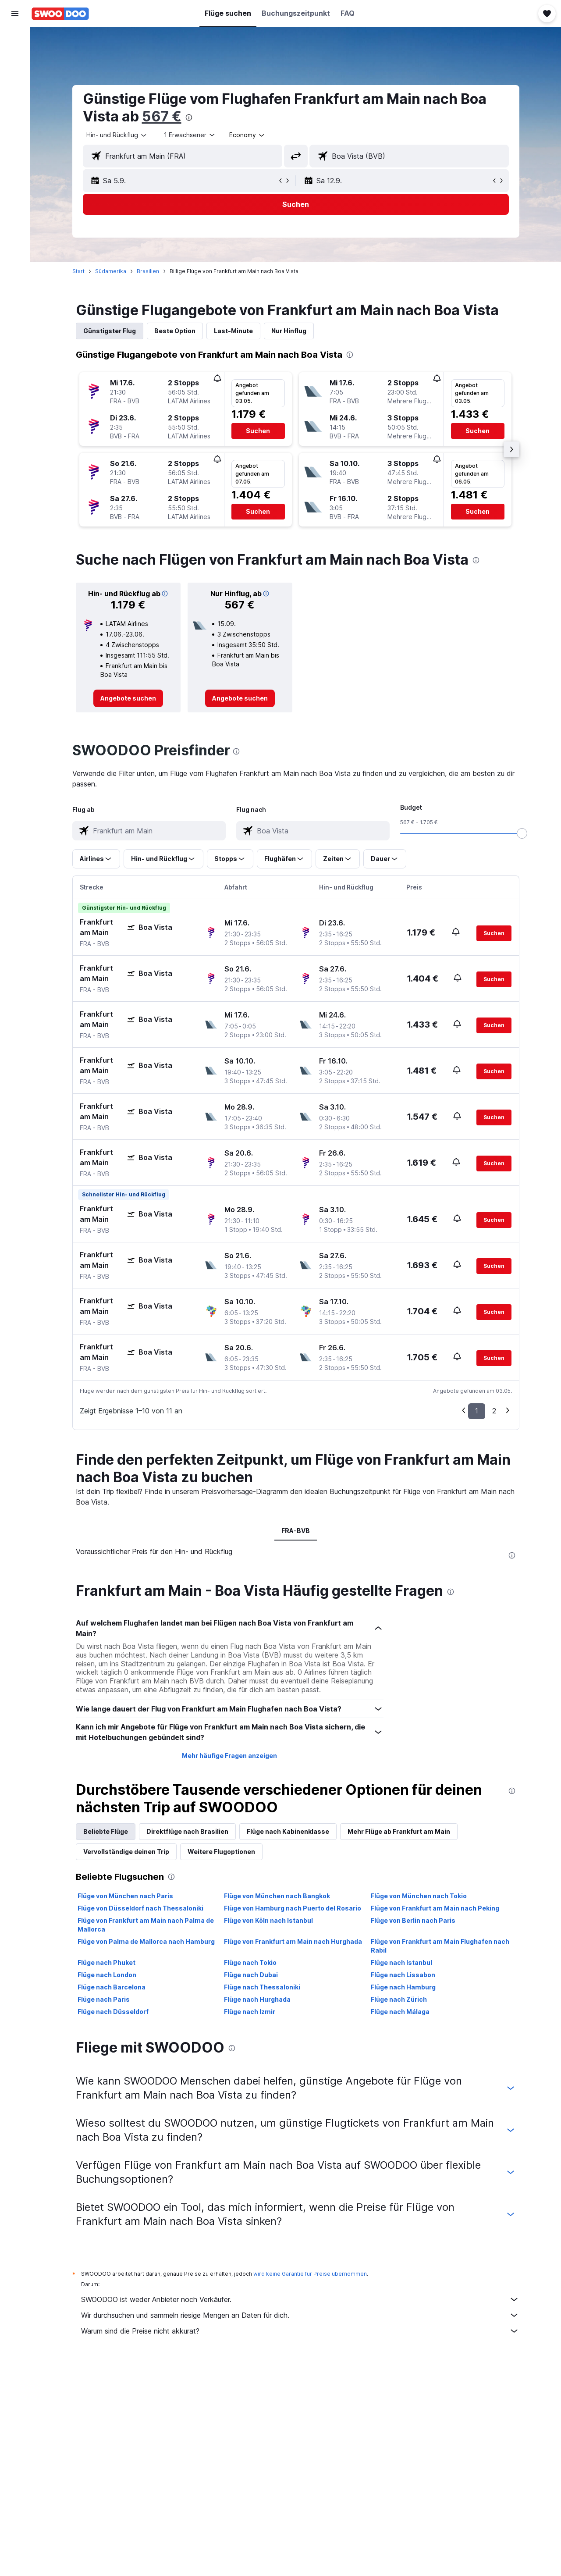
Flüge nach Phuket (106, 1962)
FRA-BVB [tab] (295, 1530)
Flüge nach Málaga (400, 2011)
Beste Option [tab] (174, 330)
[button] (15, 13)
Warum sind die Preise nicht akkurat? (300, 2331)
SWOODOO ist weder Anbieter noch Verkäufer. (300, 2299)
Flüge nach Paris (104, 1999)
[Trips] (15, 139)
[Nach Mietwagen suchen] (15, 77)
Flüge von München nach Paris (125, 1896)
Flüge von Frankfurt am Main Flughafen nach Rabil (440, 1946)
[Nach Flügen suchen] (15, 40)
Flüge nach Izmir (249, 2011)
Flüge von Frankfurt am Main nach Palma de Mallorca (146, 1925)
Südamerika (110, 271)
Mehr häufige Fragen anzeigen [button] (229, 1755)
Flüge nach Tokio (250, 1962)
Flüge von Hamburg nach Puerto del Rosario (292, 1908)
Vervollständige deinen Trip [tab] (126, 1851)
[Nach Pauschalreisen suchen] (15, 95)
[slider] (522, 833)
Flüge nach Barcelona (112, 1987)
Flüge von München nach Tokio (419, 1896)
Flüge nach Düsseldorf (113, 2011)
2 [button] (494, 1410)
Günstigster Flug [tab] (109, 330)
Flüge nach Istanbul (401, 1962)
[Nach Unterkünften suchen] (15, 59)
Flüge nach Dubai (251, 1974)
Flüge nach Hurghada (257, 1999)
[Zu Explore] (15, 114)
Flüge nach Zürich (399, 1999)
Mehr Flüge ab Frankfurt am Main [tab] (399, 1831)
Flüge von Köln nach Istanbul (268, 1920)
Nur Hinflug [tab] (288, 330)
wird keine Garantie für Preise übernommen (310, 2273)
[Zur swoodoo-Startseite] (60, 13)
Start (78, 271)
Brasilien (148, 271)
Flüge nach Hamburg (403, 1987)
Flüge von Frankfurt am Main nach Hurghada (293, 1941)
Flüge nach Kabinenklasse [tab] (288, 1831)
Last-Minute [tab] (233, 330)
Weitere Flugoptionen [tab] (221, 1851)
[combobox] (117, 135)
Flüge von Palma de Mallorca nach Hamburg (146, 1941)
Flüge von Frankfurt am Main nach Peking (435, 1908)
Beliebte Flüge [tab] (105, 1831)
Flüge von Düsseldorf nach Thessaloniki (140, 1908)
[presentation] (189, 117)
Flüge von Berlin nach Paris (413, 1920)
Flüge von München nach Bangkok (277, 1896)
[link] (128, 698)
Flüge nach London (107, 1974)
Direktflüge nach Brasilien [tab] (187, 1831)
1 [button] (476, 1410)
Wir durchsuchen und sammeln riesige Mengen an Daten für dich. (300, 2315)
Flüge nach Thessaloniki (262, 1987)
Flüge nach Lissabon (403, 1974)
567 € (161, 116)
